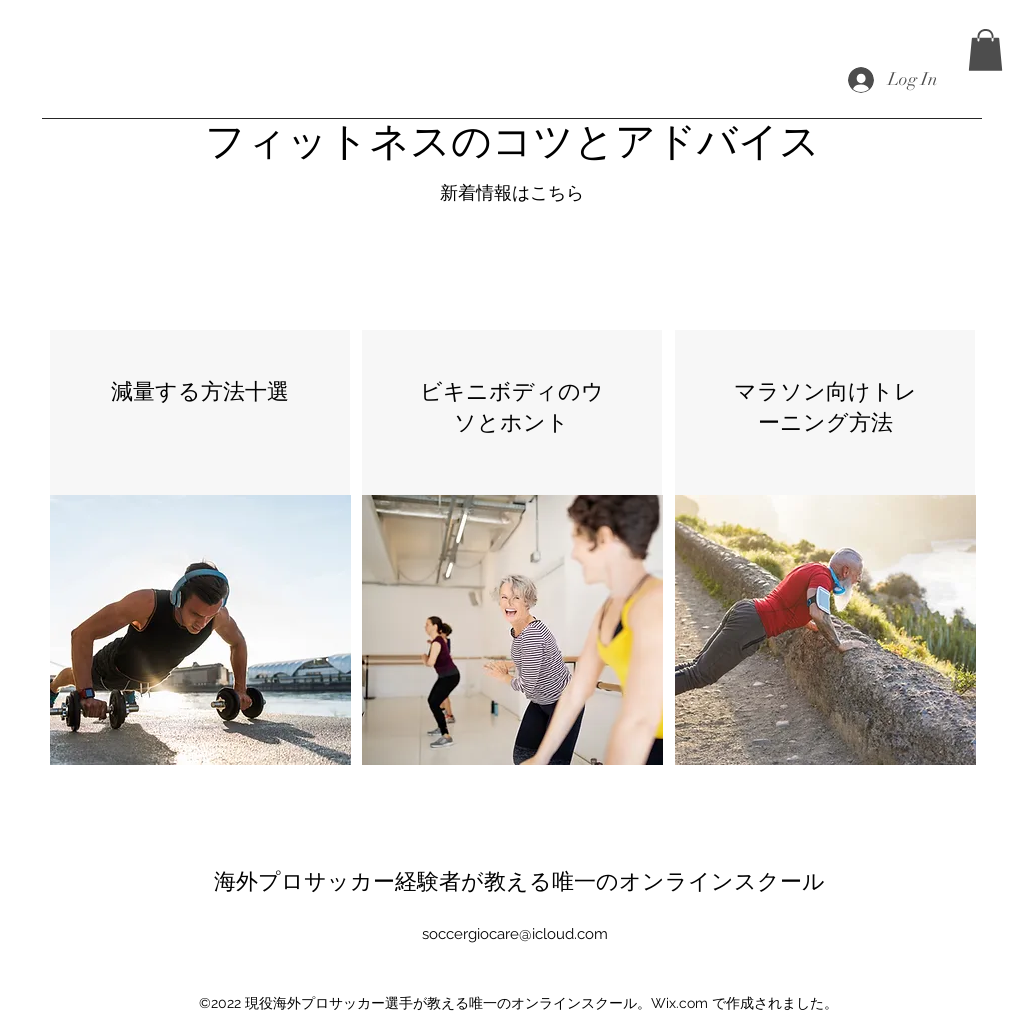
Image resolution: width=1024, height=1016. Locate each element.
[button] (985, 50)
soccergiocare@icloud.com (515, 934)
